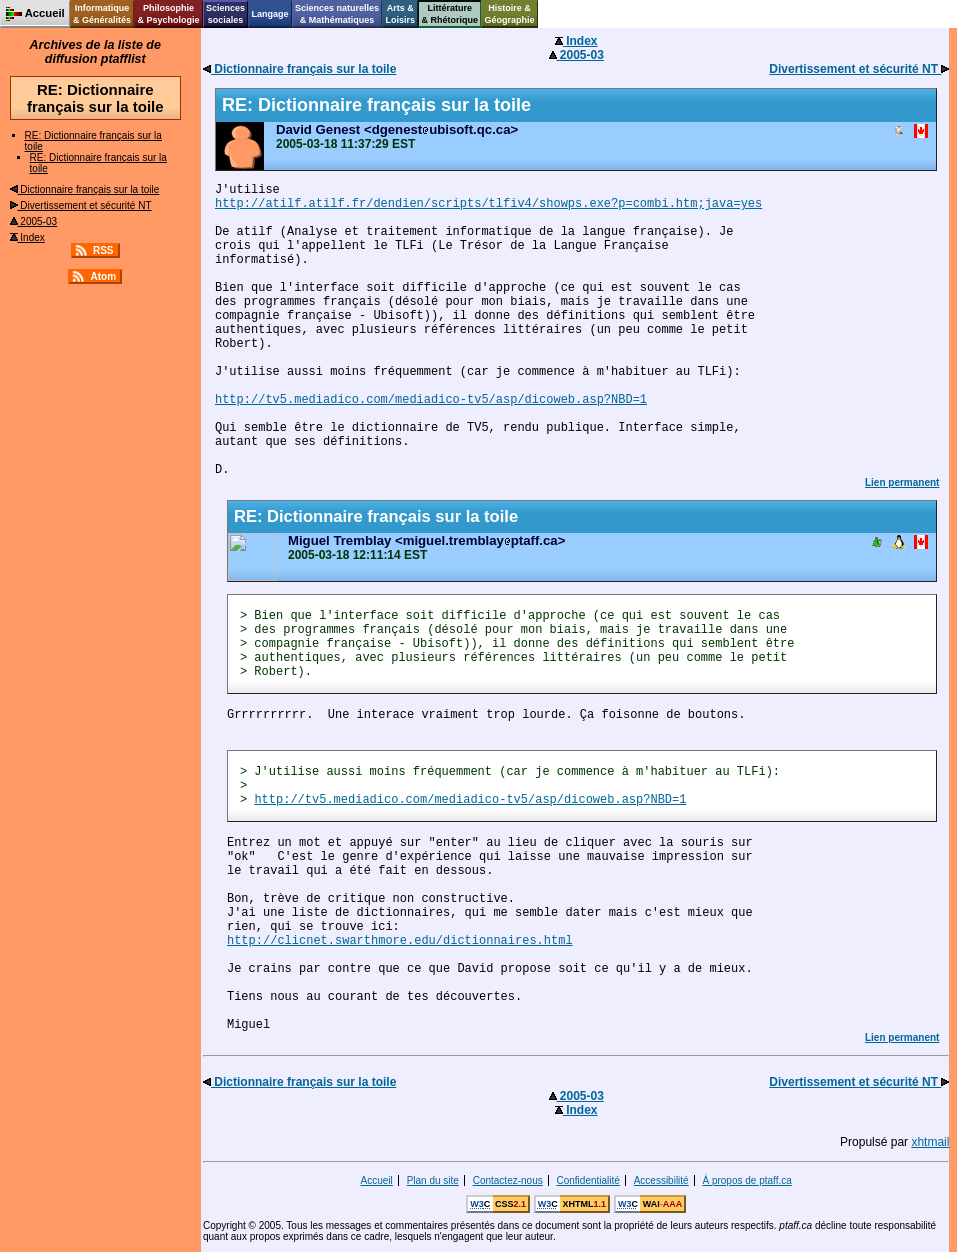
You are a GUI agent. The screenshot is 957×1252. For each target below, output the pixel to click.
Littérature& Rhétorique (450, 14)
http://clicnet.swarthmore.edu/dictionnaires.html (400, 941)
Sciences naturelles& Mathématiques (337, 14)
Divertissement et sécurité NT (81, 205)
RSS (103, 250)
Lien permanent (902, 482)
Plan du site (433, 1180)
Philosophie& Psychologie (168, 14)
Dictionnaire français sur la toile (85, 189)
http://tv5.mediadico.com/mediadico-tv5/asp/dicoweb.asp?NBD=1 (431, 400)
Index (27, 237)
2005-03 (33, 221)
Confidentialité (588, 1180)
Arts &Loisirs (401, 14)
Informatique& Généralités (102, 14)
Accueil (377, 1180)
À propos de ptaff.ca (746, 1180)
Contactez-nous (508, 1180)
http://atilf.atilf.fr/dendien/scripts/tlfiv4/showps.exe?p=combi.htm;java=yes (488, 204)
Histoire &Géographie (510, 14)
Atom (103, 276)
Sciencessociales (225, 14)
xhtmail (930, 1142)
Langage (269, 14)
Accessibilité (661, 1180)
